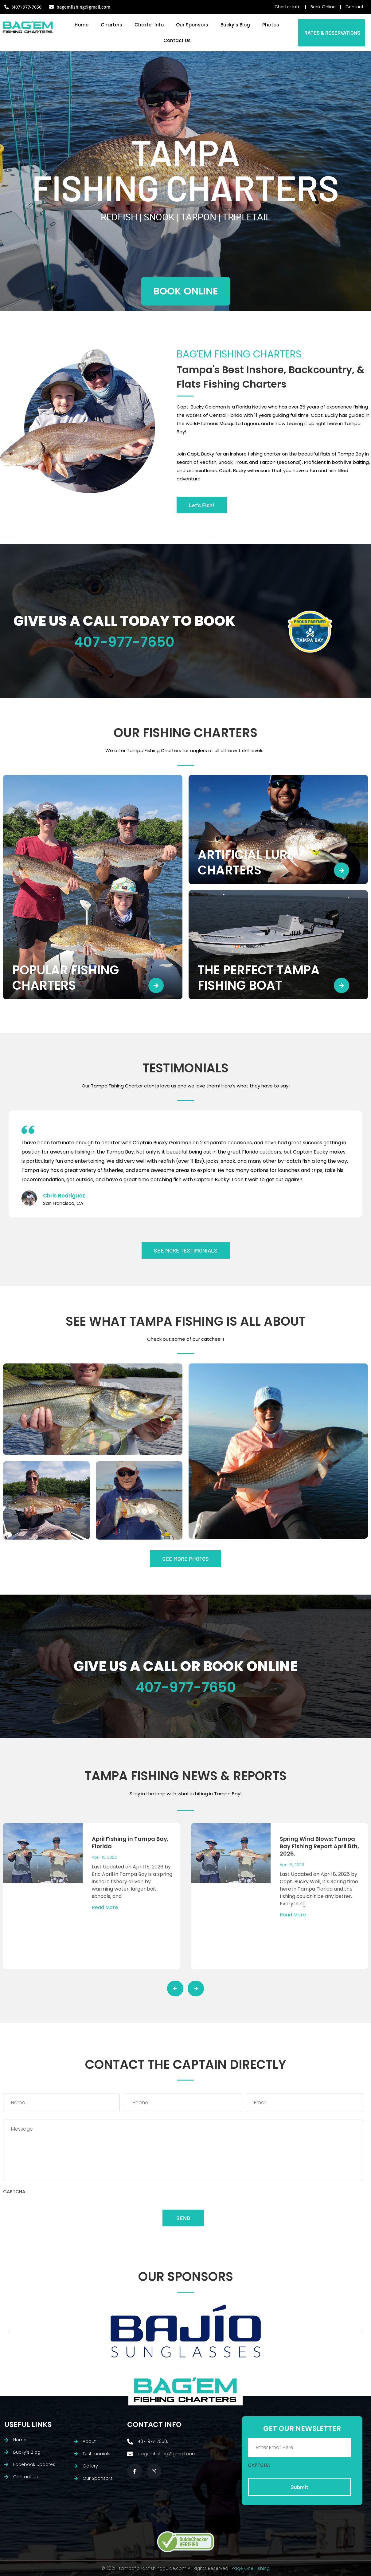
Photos (270, 25)
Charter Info (149, 25)
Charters (111, 25)
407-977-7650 (124, 642)
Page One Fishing (251, 2568)
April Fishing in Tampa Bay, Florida (130, 1842)
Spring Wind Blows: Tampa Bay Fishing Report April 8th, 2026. (319, 1846)
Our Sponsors (192, 25)
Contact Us (177, 40)
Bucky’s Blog (235, 25)
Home (81, 25)
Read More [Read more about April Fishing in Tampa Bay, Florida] (105, 1907)
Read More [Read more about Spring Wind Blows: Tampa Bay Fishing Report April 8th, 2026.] (293, 1914)
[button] (9, 2331)
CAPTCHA (14, 2192)
